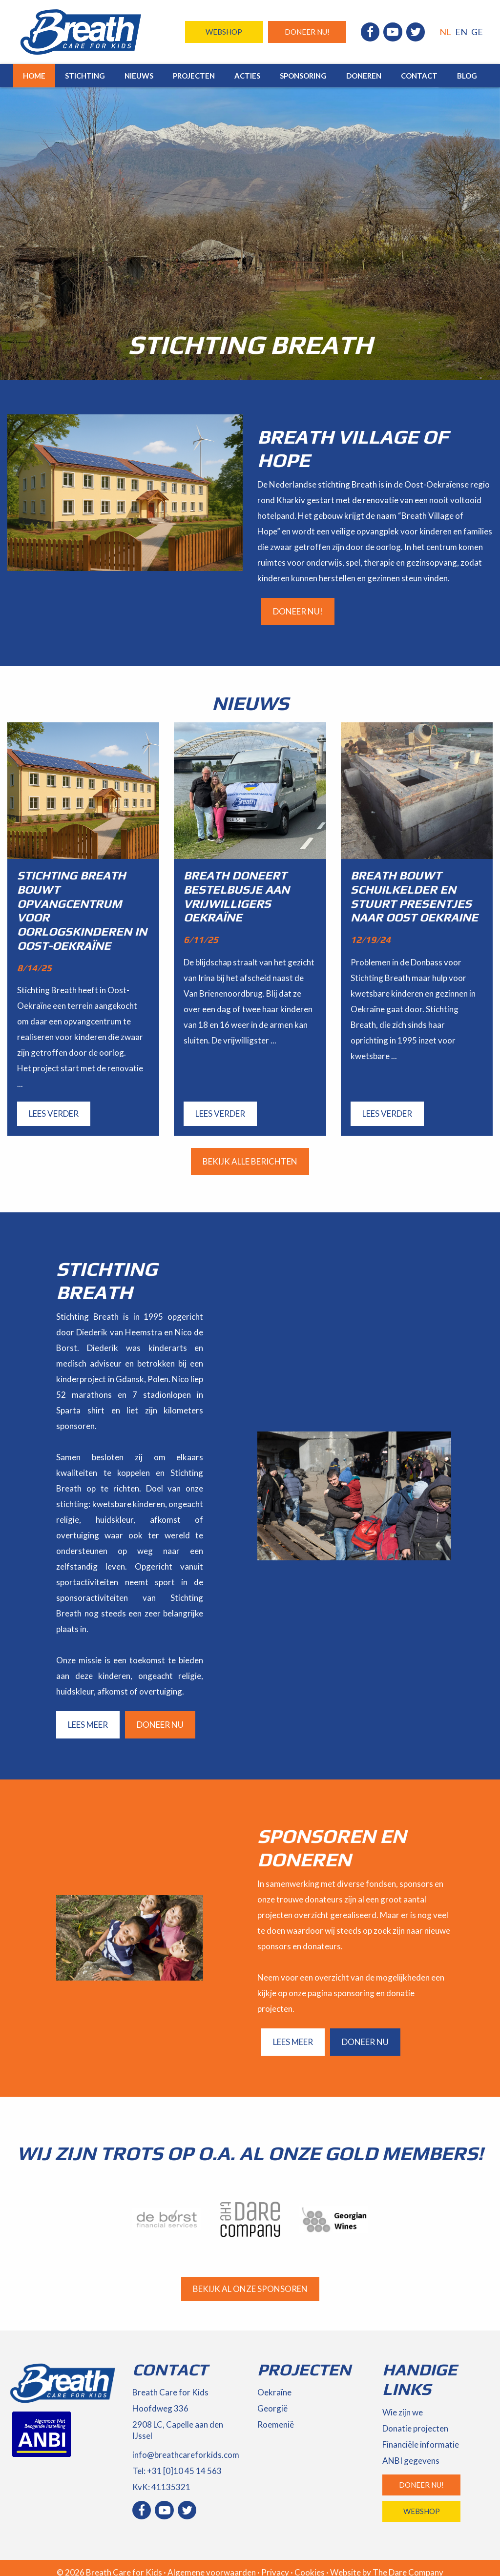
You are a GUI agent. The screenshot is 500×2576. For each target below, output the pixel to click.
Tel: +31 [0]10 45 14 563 (177, 2471)
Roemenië (275, 2424)
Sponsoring (303, 75)
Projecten (194, 75)
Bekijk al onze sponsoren (250, 2289)
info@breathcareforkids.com (185, 2455)
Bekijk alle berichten (250, 1161)
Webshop (224, 31)
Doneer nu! (307, 31)
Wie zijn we (402, 2412)
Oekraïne (274, 2392)
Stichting (85, 75)
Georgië (272, 2408)
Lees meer (88, 1724)
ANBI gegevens (410, 2460)
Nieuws (139, 75)
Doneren (363, 75)
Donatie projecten (415, 2428)
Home (34, 75)
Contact (419, 75)
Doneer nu (160, 1724)
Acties (247, 75)
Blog (467, 75)
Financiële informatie (420, 2444)
